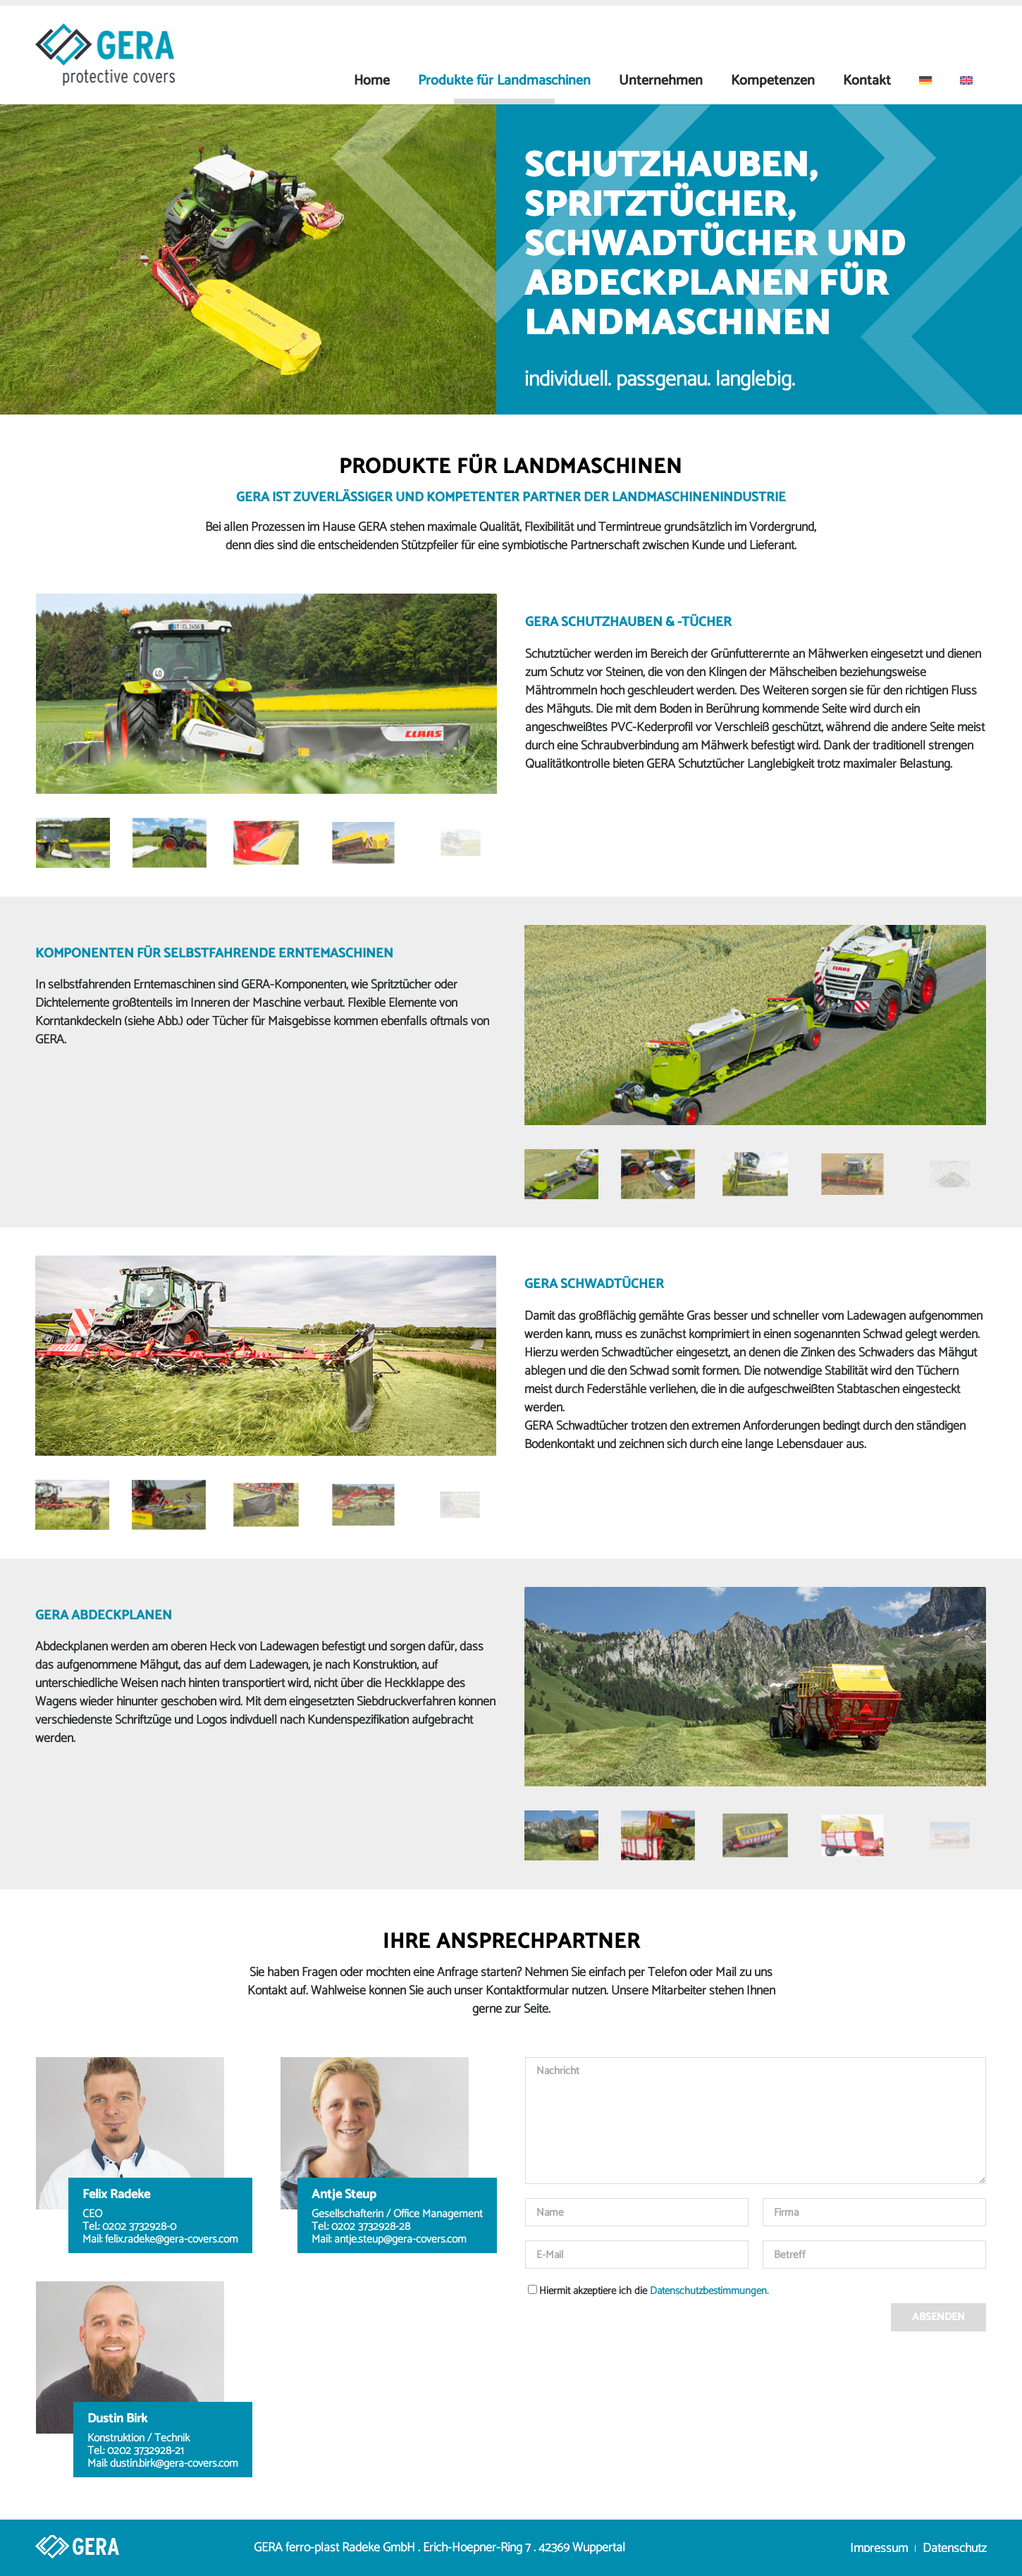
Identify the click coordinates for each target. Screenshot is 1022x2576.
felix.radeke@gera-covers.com (171, 2240)
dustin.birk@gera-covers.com (174, 2464)
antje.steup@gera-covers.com (400, 2240)
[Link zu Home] (45, 2547)
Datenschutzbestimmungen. (709, 2291)
